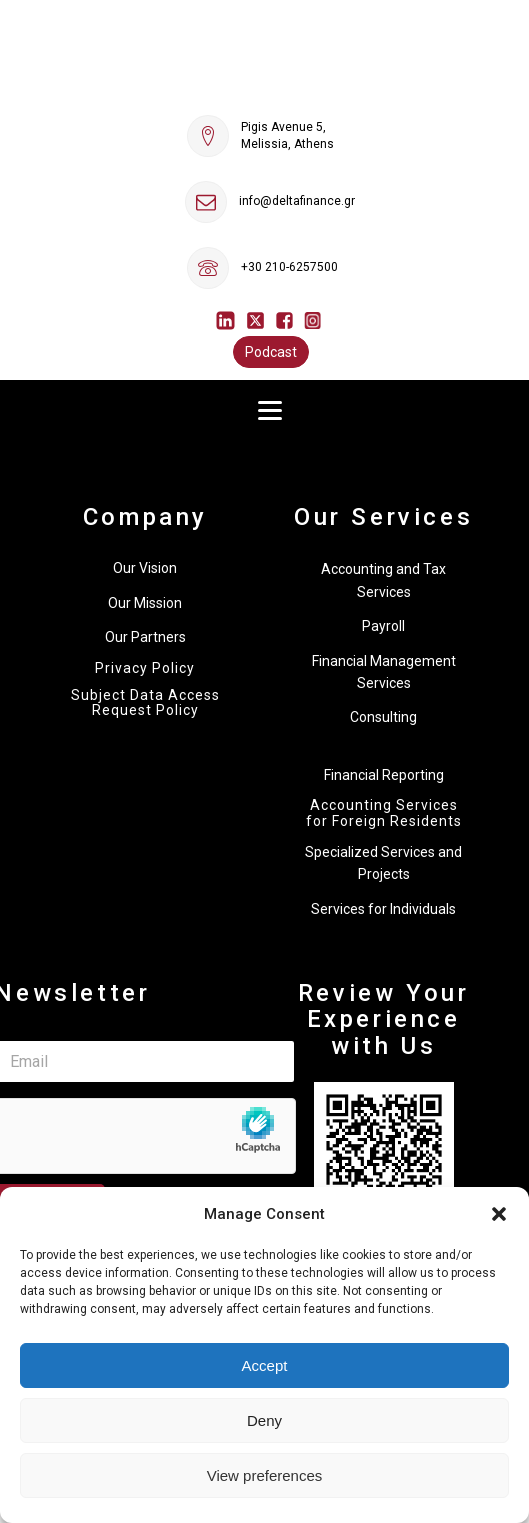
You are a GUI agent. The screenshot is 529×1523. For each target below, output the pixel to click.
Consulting (383, 717)
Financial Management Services (384, 672)
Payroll (383, 626)
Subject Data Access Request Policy (145, 703)
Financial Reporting (384, 775)
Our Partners (145, 637)
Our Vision (145, 568)
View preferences (265, 1475)
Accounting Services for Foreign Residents (384, 813)
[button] (499, 1214)
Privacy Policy (145, 668)
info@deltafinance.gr (297, 201)
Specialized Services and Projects (383, 863)
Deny (264, 1420)
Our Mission (145, 603)
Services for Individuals (383, 909)
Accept (265, 1365)
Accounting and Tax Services (383, 580)
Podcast (271, 352)
